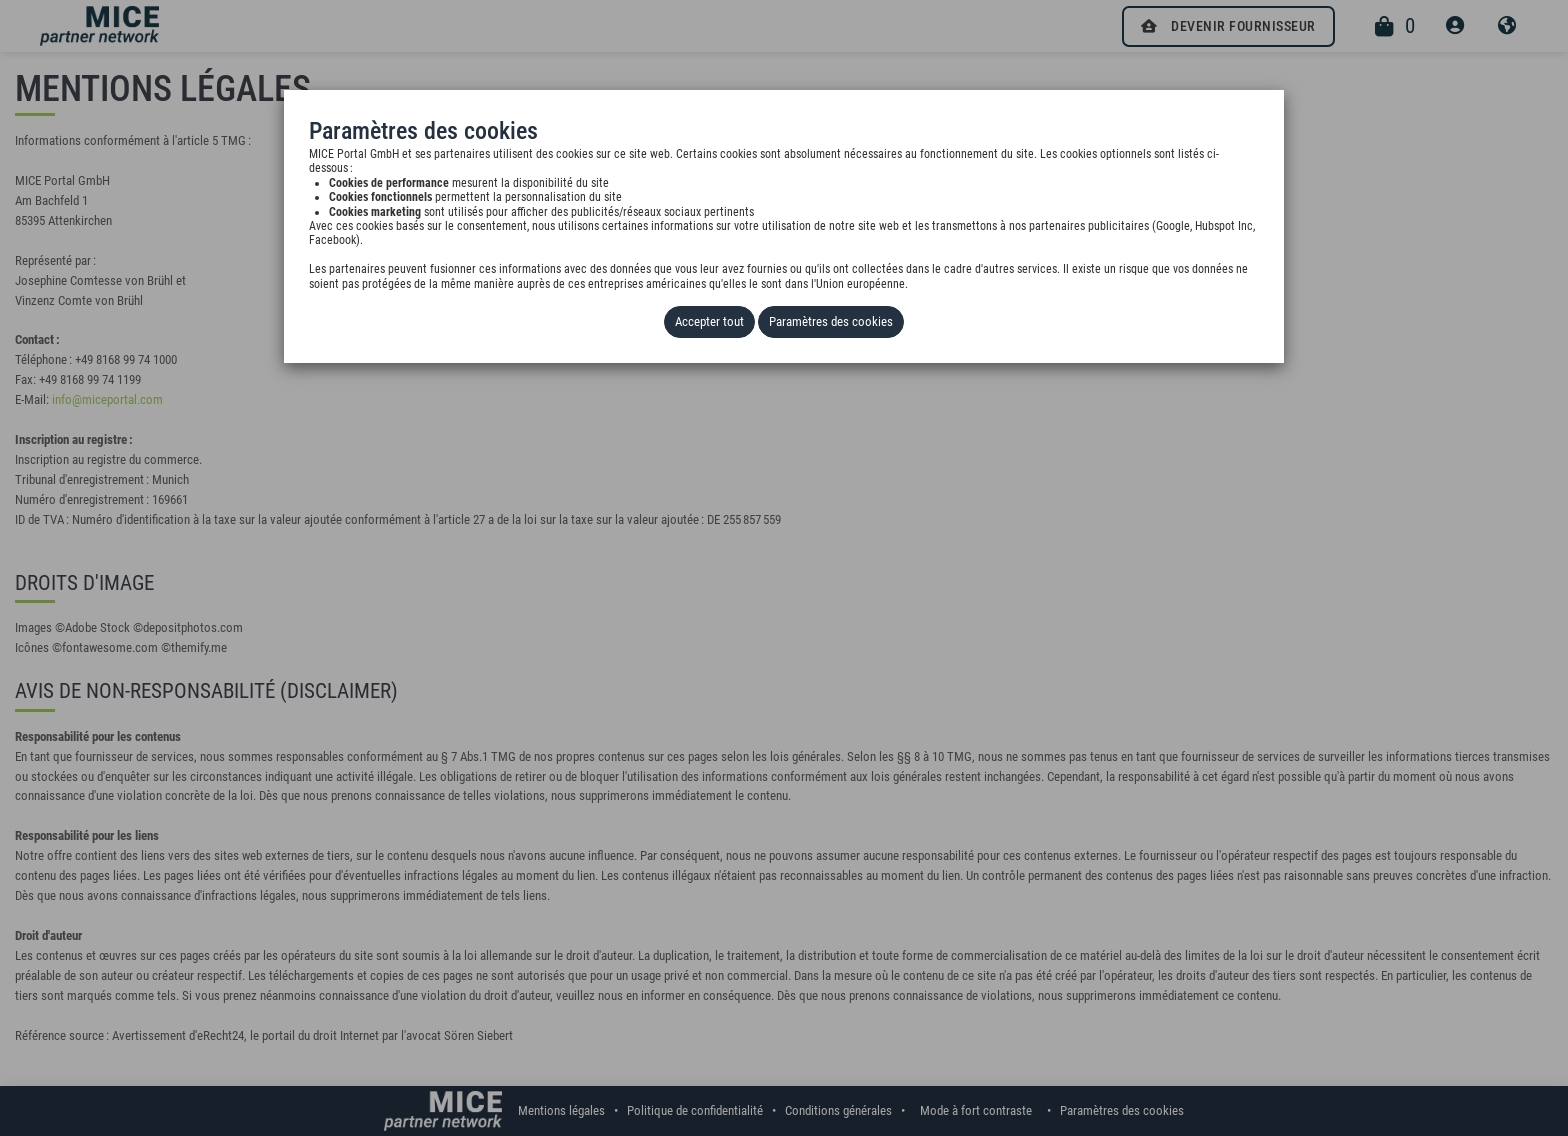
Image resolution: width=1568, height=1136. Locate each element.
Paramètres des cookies (831, 321)
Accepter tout (709, 321)
